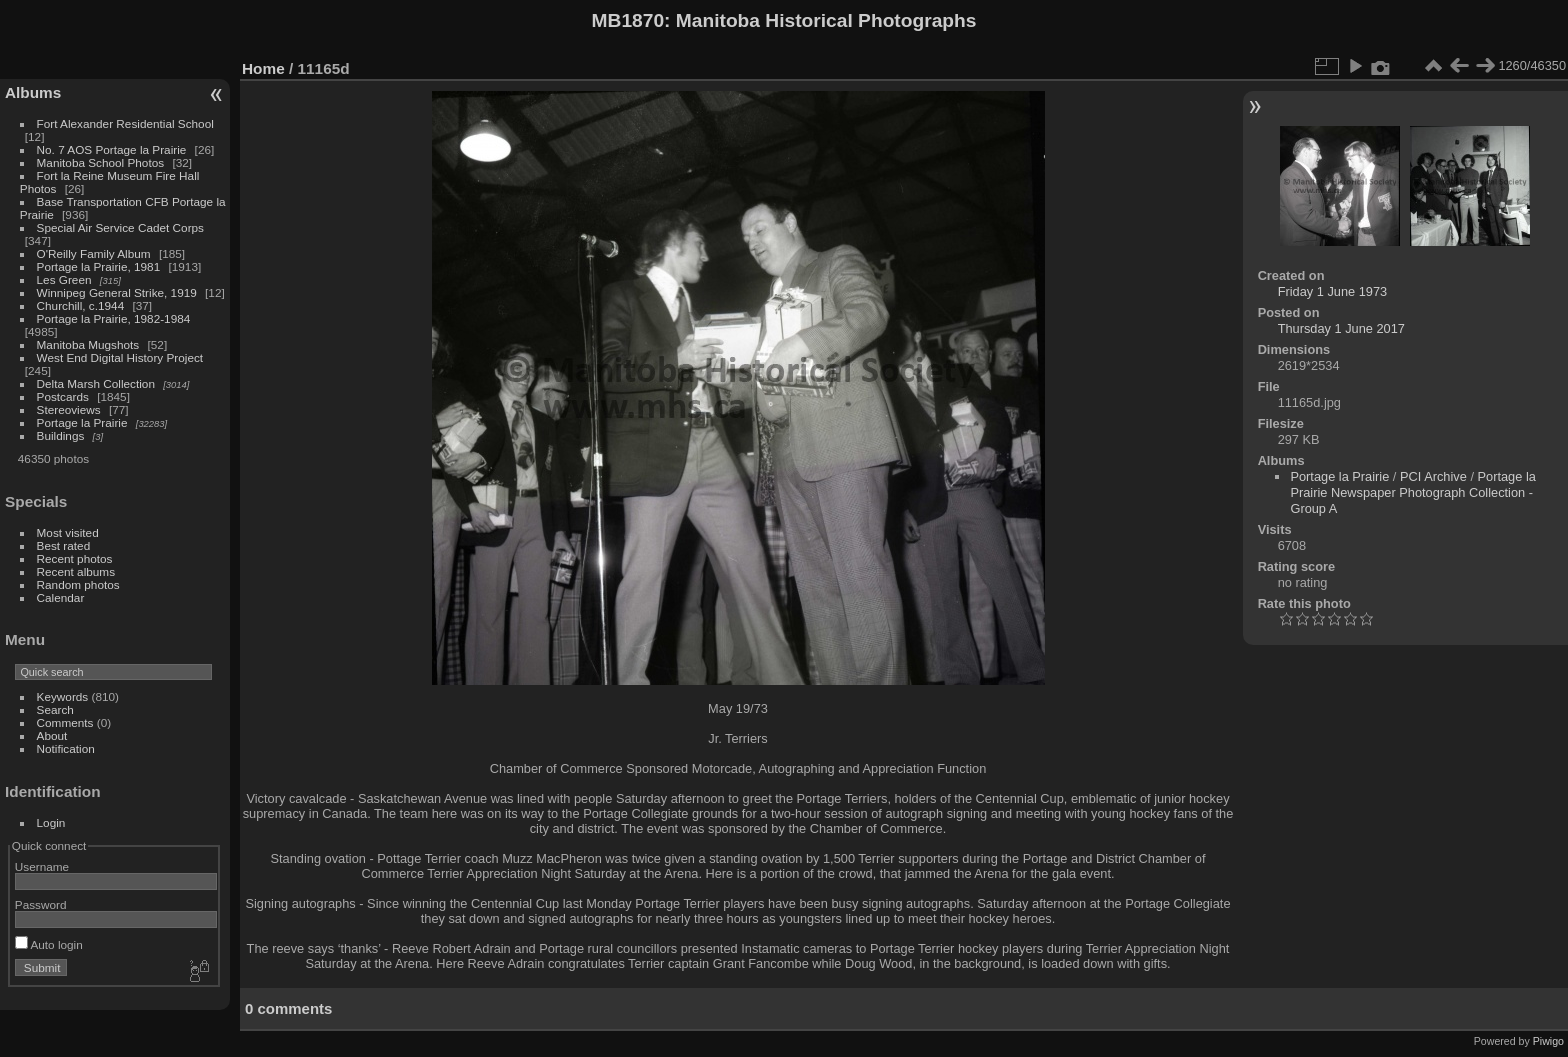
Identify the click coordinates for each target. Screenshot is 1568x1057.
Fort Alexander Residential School (125, 123)
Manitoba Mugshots (88, 344)
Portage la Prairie (82, 422)
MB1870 (628, 20)
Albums (33, 92)
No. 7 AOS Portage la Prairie (112, 149)
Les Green (64, 279)
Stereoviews (69, 409)
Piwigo (1548, 1041)
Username (42, 866)
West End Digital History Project (120, 357)
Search (55, 709)
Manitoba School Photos (101, 162)
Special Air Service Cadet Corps (120, 227)
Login (51, 822)
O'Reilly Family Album (94, 253)
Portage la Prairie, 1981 (99, 266)
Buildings (61, 435)
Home (263, 68)
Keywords (63, 696)
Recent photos (75, 558)
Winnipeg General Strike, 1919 (117, 292)
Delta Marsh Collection (96, 383)
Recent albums (76, 571)
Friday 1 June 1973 (1333, 291)
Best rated (64, 545)
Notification (66, 748)
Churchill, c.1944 (81, 305)
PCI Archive (1433, 476)
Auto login (49, 944)
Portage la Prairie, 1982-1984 (114, 318)
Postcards (63, 396)
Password (41, 904)
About (52, 735)
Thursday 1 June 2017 (1341, 328)
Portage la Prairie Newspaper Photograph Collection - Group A (1412, 492)
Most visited (68, 532)
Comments (65, 722)
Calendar (61, 597)
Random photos (78, 584)
